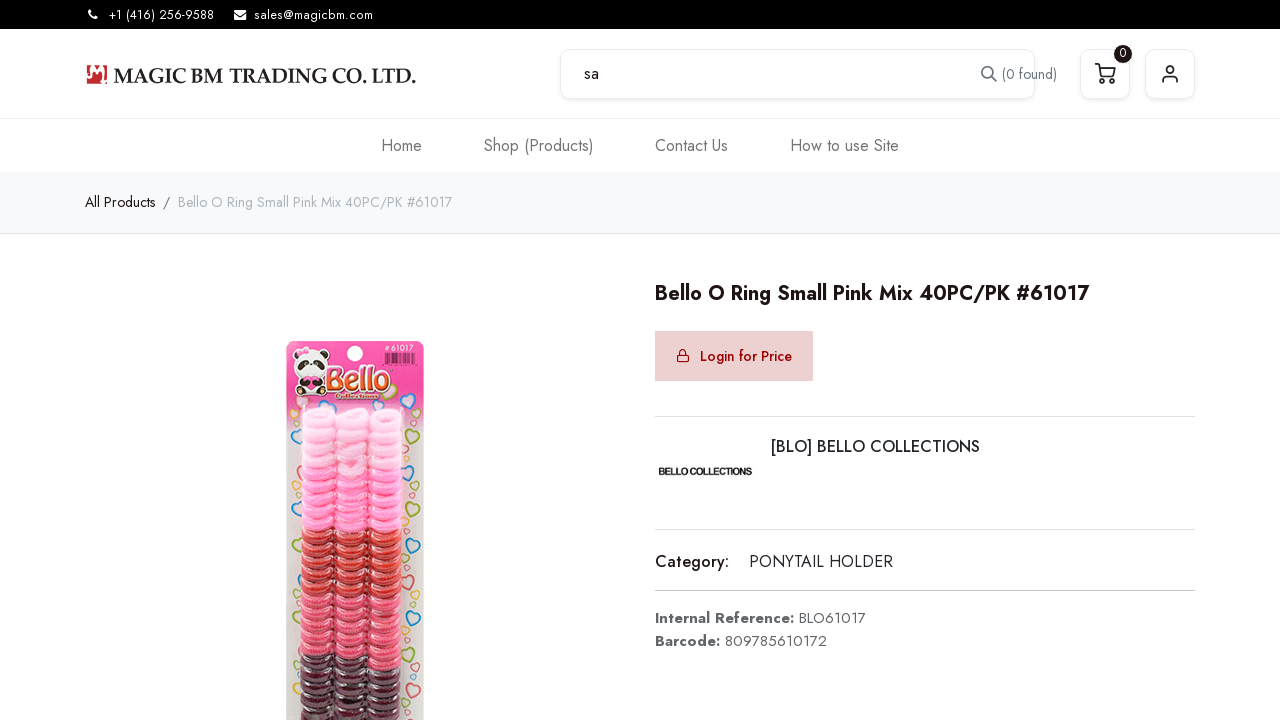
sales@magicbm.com (313, 15)
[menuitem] (401, 145)
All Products (120, 202)
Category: (692, 561)
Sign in (1170, 74)
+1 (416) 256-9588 (161, 15)
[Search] (1006, 74)
